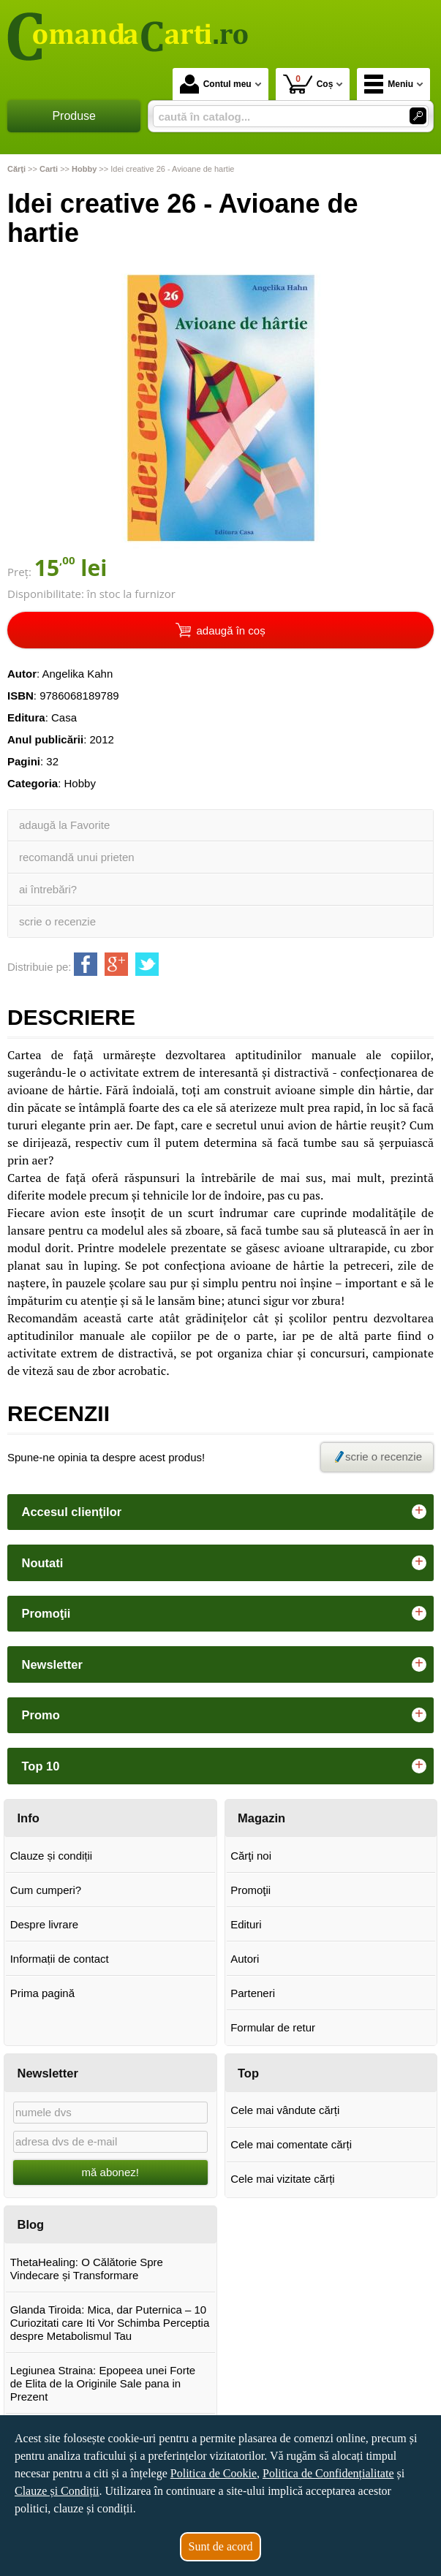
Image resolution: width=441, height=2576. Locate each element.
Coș (308, 84)
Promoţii (250, 1890)
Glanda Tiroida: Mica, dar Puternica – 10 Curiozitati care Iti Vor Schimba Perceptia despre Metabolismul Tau (110, 2322)
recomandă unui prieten (77, 857)
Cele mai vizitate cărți (282, 2178)
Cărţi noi (250, 1855)
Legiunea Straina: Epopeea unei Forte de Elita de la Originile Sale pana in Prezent (103, 2383)
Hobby (80, 783)
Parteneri (252, 1993)
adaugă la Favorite (64, 825)
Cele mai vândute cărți (284, 2110)
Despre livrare (44, 1924)
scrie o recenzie (57, 921)
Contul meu (216, 84)
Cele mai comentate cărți (291, 2144)
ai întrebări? (48, 889)
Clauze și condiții (51, 1855)
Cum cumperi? (46, 1890)
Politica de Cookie (213, 2473)
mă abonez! (110, 2172)
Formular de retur (272, 2027)
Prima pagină (42, 1993)
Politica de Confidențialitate (328, 2473)
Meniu (388, 84)
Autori (244, 1958)
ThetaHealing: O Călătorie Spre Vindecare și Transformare (86, 2268)
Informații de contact (59, 1958)
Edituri (246, 1924)
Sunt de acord (221, 2546)
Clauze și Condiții (57, 2491)
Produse (74, 116)
